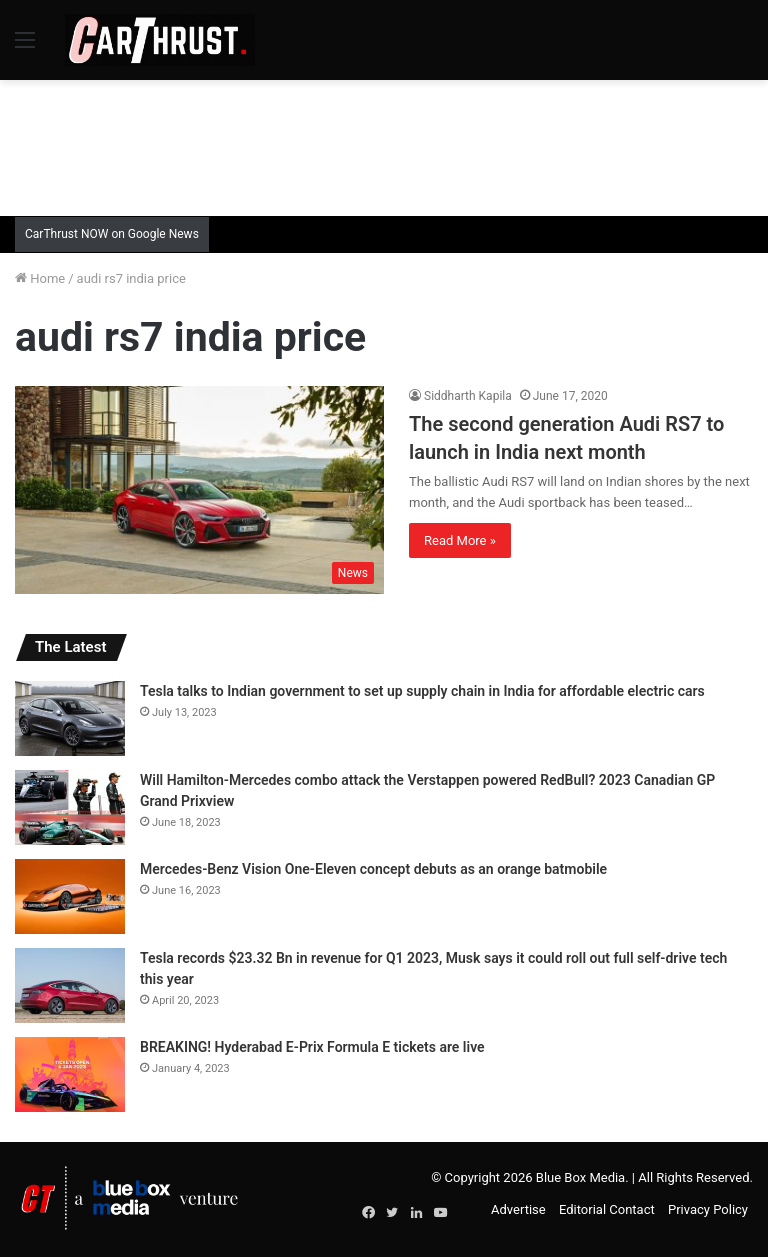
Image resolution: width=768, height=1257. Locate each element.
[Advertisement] (384, 145)
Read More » (460, 540)
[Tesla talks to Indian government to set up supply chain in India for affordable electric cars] (70, 718)
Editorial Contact (607, 1209)
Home (40, 278)
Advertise (518, 1209)
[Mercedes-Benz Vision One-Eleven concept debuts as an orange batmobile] (70, 896)
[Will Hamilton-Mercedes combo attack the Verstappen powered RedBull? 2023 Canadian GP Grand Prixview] (70, 807)
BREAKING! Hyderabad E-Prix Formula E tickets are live (312, 1047)
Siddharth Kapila (468, 396)
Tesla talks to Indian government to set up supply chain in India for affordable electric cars (422, 691)
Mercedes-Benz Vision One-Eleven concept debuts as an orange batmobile (373, 869)
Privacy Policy (708, 1209)
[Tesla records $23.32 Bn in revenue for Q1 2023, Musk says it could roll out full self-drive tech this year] (70, 985)
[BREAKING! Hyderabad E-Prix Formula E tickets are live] (70, 1074)
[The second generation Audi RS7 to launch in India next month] (199, 490)
